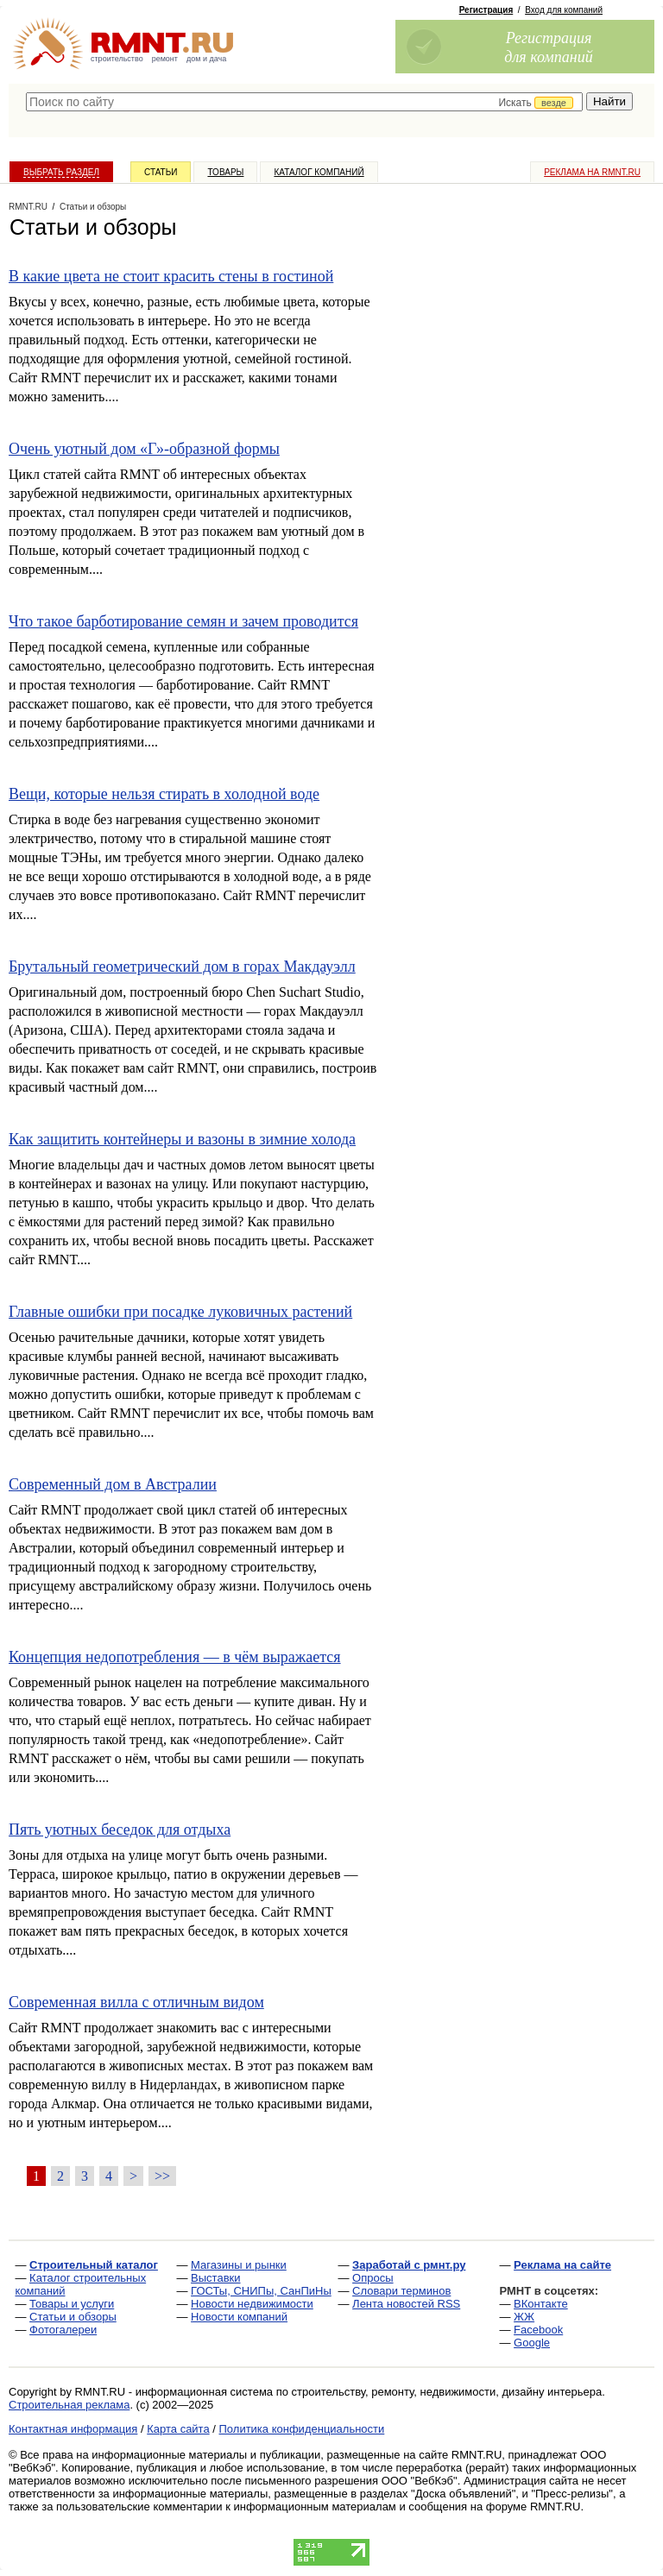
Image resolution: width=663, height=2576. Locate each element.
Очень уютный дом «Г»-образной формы (144, 448)
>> (162, 2176)
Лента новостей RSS (406, 2303)
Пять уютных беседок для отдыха (119, 1829)
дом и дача (206, 58)
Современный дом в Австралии (113, 1484)
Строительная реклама (69, 2404)
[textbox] (304, 101)
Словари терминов (401, 2290)
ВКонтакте (541, 2303)
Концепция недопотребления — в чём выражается (175, 1657)
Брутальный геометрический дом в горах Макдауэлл (182, 966)
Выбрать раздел (61, 172)
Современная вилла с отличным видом (136, 2002)
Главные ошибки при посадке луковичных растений (180, 1311)
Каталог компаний (318, 172)
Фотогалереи (63, 2329)
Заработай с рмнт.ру (408, 2264)
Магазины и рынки (239, 2264)
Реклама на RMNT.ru (592, 172)
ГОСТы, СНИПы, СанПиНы (261, 2290)
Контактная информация (73, 2428)
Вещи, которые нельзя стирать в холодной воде (164, 794)
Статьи (160, 172)
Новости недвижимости (252, 2303)
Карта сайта (178, 2428)
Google (532, 2342)
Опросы (372, 2277)
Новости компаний (239, 2316)
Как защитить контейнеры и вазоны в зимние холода (182, 1139)
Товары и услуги (71, 2303)
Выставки (215, 2277)
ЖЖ (524, 2316)
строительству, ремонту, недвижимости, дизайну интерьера (447, 2391)
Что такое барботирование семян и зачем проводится (183, 621)
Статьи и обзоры (73, 2316)
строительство (117, 58)
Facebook (538, 2329)
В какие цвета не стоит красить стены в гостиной (171, 276)
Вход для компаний (564, 10)
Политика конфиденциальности (302, 2428)
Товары (225, 172)
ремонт (165, 58)
